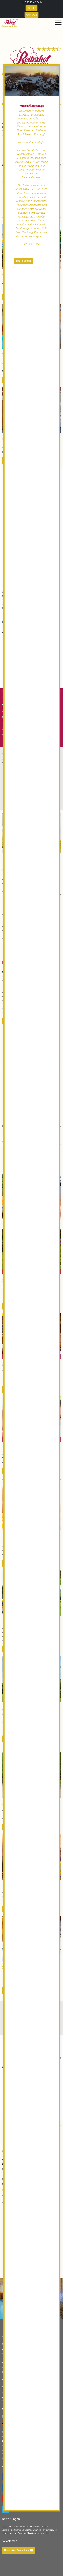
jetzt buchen (23, 261)
